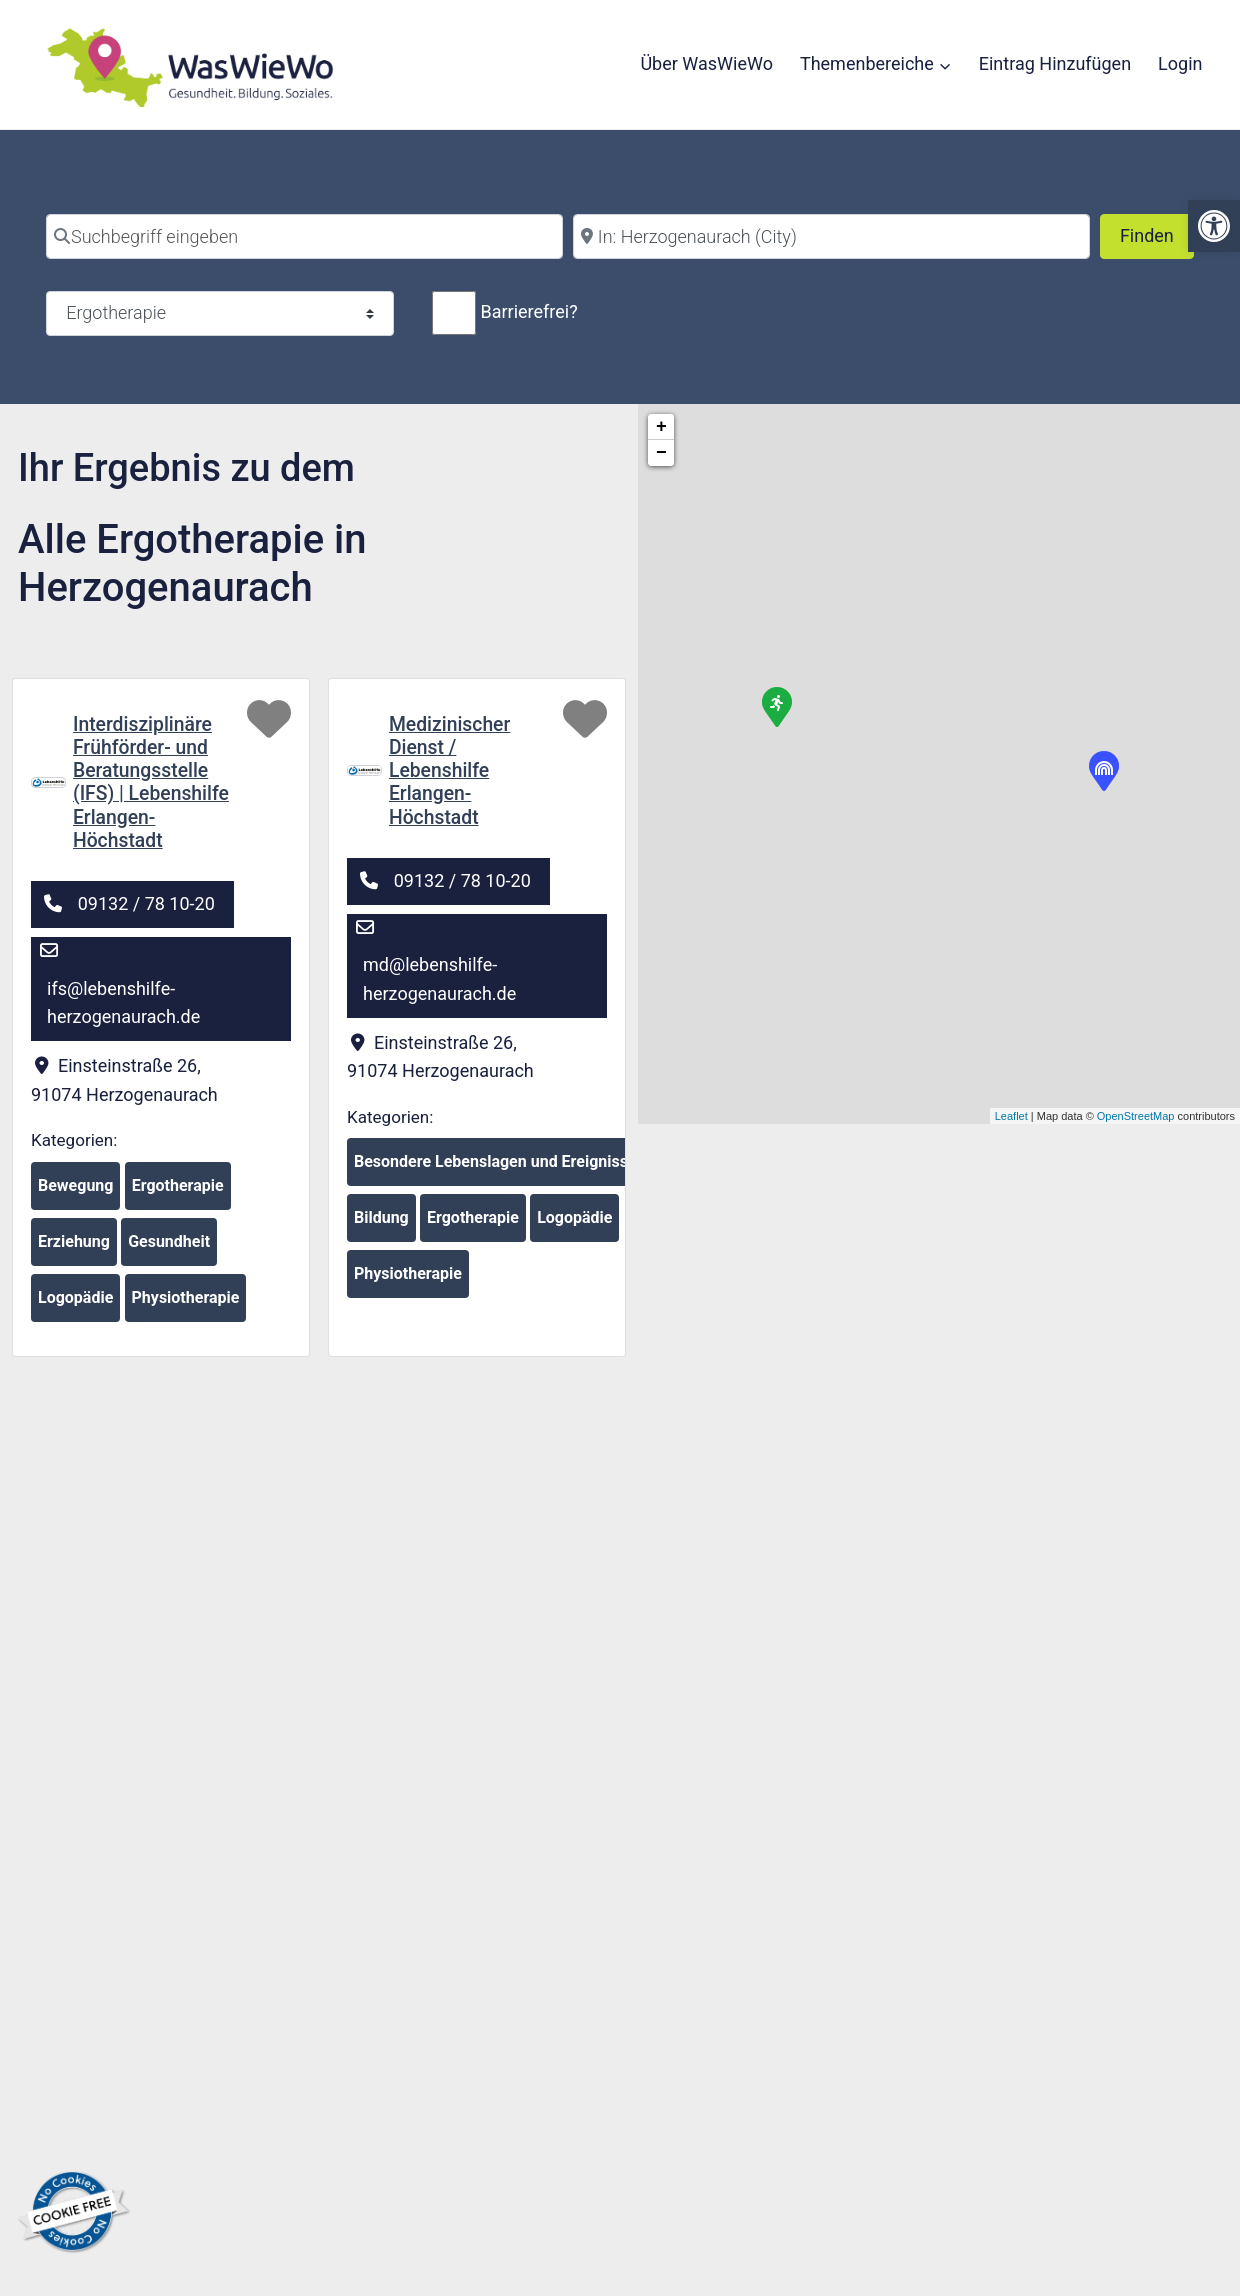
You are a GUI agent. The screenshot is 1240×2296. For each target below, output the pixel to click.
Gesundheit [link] (169, 1248)
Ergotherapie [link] (178, 1192)
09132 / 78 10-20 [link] (146, 909)
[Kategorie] (220, 313)
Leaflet (1011, 1116)
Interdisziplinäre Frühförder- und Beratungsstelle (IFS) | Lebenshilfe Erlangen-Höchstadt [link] (153, 785)
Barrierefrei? (528, 311)
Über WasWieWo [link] (706, 63)
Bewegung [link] (75, 1192)
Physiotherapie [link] (186, 1304)
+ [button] (661, 427)
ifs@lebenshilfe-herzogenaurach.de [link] (123, 1009)
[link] (1214, 226)
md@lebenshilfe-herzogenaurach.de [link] (439, 985)
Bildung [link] (381, 1224)
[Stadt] (831, 236)
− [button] (661, 453)
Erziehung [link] (74, 1248)
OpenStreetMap (1136, 1116)
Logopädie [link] (75, 1304)
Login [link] (1180, 63)
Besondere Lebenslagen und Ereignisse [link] (495, 1168)
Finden (1157, 233)
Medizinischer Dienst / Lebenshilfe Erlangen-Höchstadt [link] (452, 773)
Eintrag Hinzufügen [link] (1055, 63)
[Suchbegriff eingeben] (304, 236)
